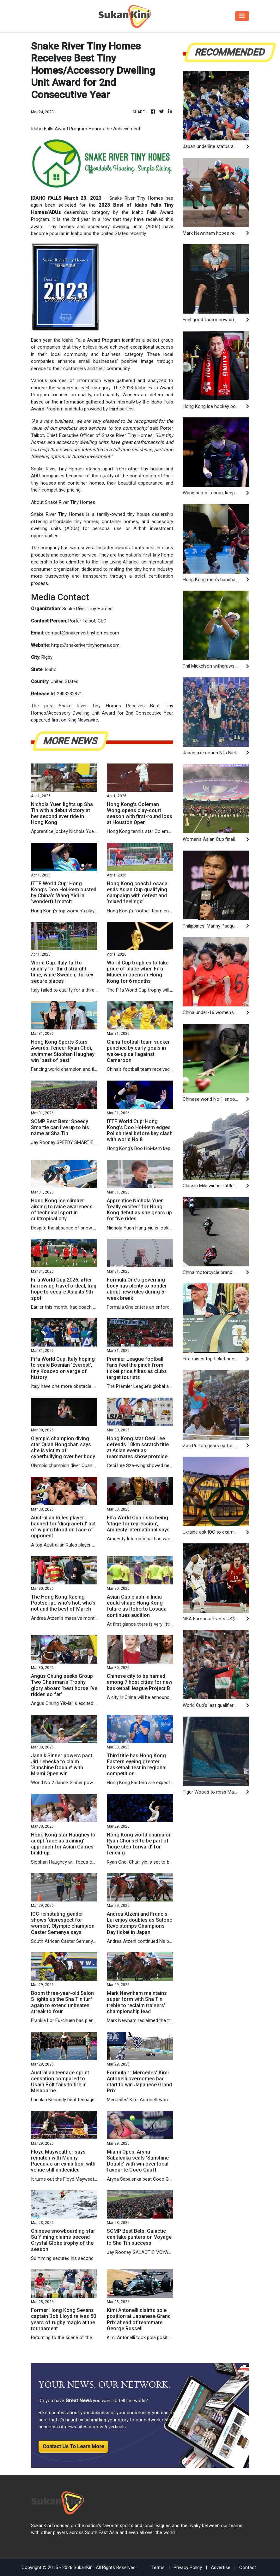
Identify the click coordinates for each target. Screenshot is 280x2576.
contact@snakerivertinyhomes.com (82, 633)
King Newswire (83, 720)
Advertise (220, 2567)
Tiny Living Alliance (119, 562)
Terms (158, 2567)
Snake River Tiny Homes (127, 435)
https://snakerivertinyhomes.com (85, 645)
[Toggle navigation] (242, 16)
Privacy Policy (187, 2567)
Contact (247, 2567)
